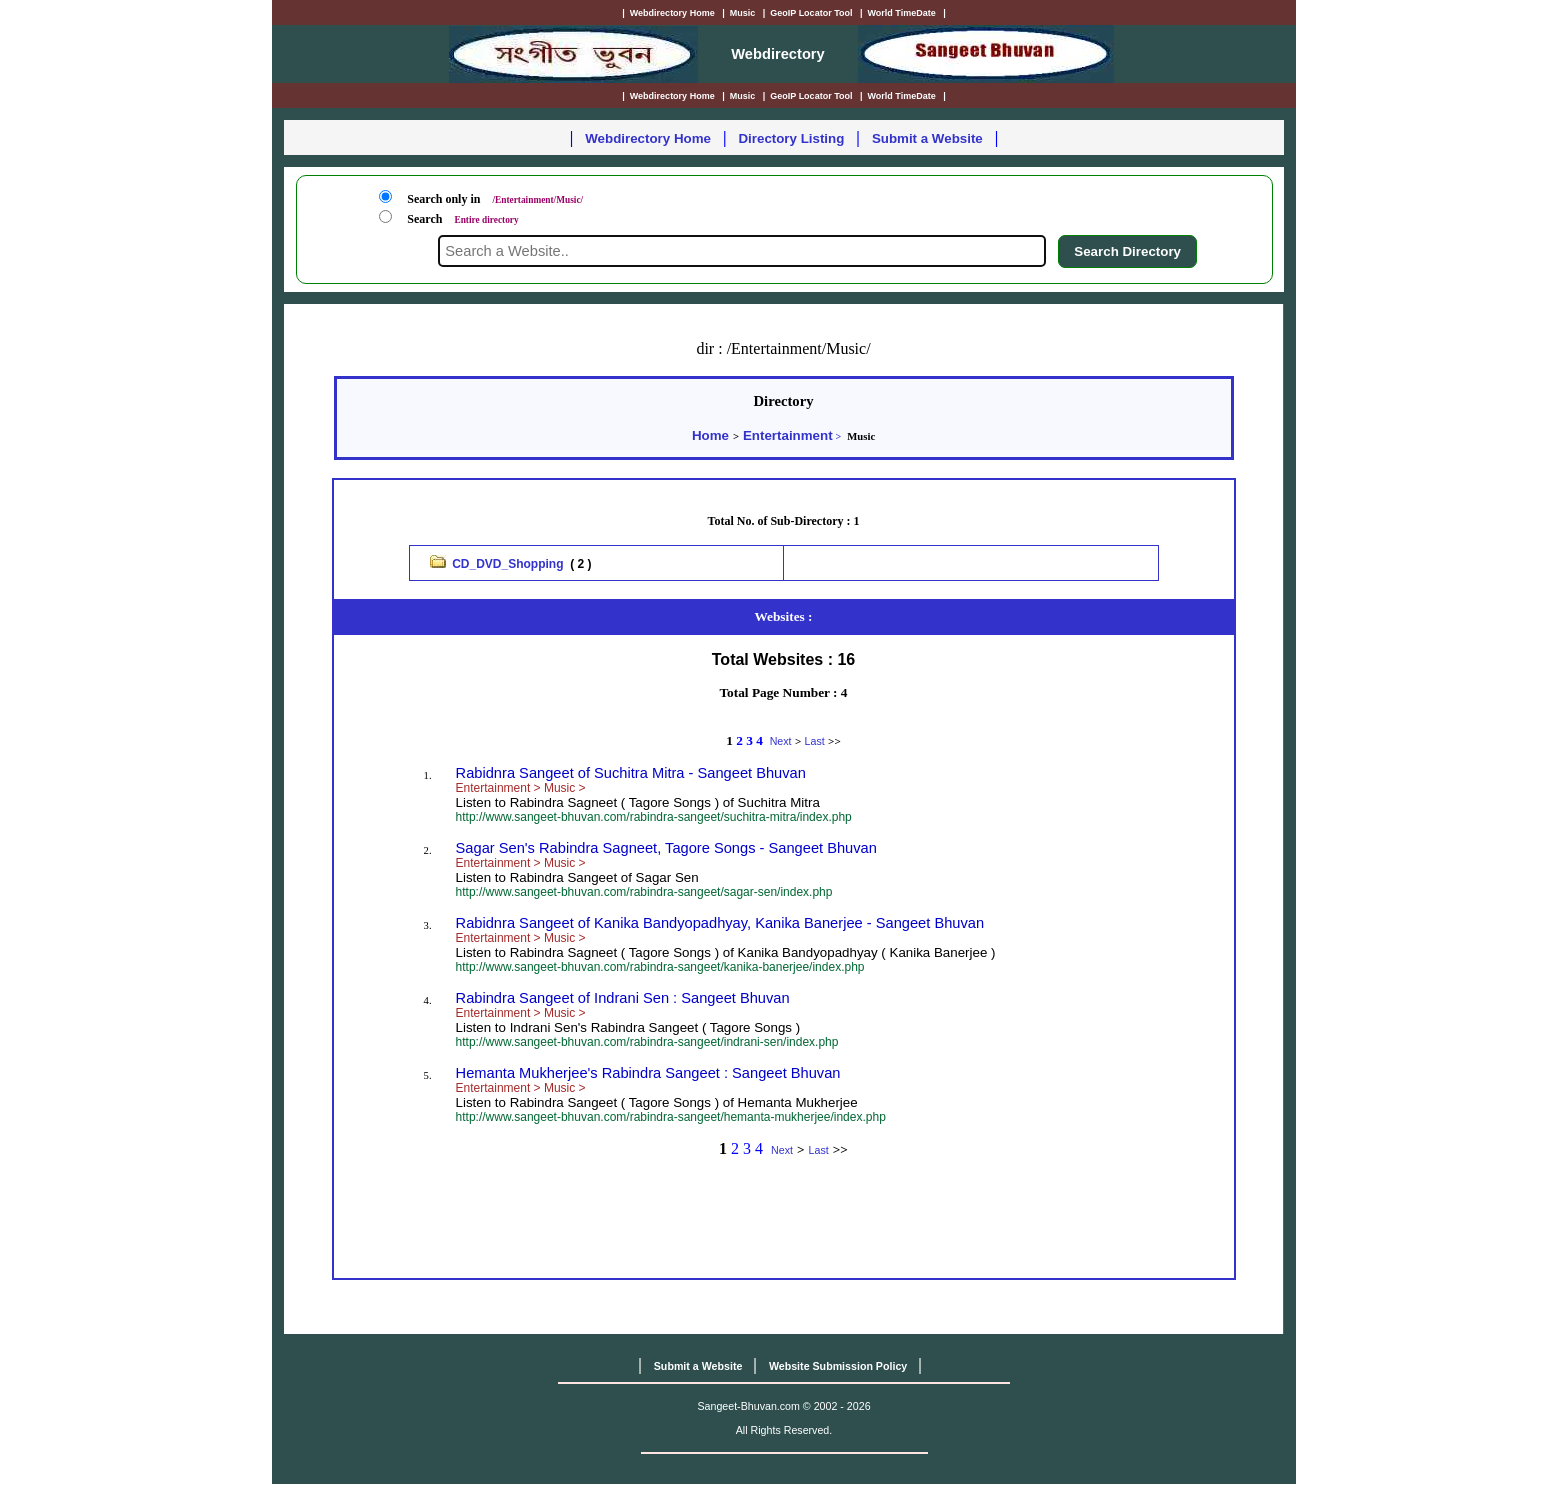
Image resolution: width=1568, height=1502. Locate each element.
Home (710, 435)
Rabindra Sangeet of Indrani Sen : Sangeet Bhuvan (623, 998)
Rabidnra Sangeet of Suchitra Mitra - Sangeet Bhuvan (631, 773)
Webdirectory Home (648, 138)
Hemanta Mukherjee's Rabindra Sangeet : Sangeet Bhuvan (648, 1073)
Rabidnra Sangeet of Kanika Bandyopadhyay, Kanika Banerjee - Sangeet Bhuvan (720, 923)
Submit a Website (927, 138)
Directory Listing (791, 138)
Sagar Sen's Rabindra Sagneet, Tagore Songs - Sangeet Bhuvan (666, 848)
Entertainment (788, 435)
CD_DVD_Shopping (507, 564)
